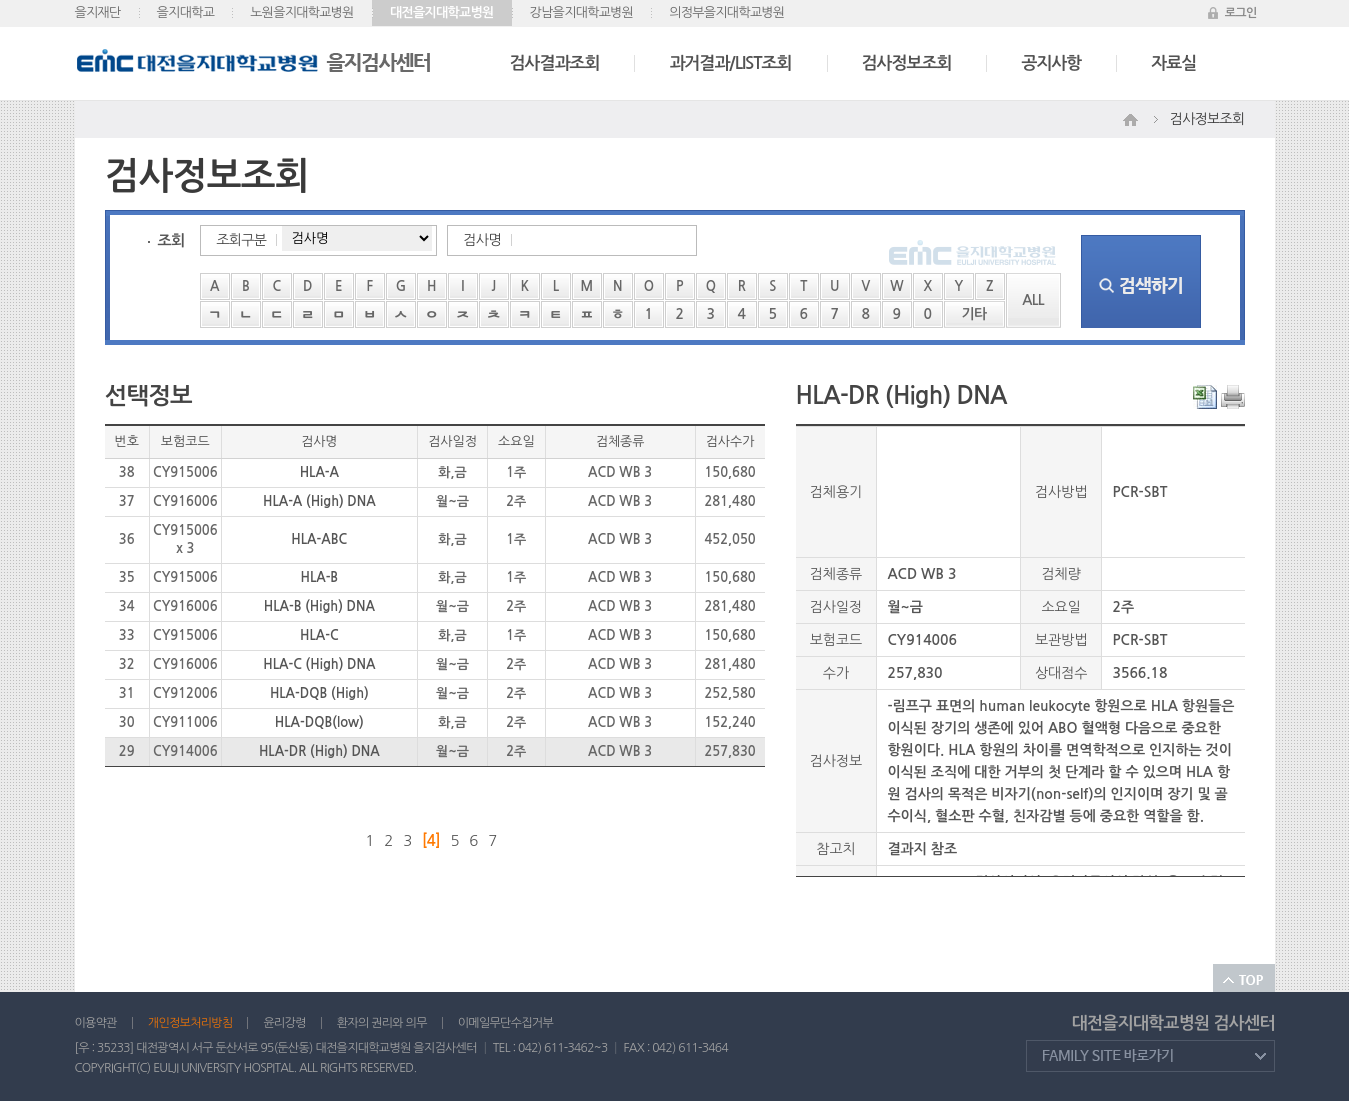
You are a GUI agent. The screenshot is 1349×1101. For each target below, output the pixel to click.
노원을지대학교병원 (302, 12)
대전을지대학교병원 (442, 12)
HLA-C (319, 635)
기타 (974, 314)
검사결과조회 (555, 63)
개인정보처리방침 (190, 1023)
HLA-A (319, 472)
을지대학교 (186, 12)
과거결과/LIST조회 (730, 63)
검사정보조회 (907, 63)
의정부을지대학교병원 (726, 12)
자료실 (1173, 63)
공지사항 (1051, 63)
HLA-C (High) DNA (319, 664)
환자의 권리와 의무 (382, 1023)
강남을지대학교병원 (582, 12)
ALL (1033, 300)
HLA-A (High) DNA (319, 501)
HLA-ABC (319, 539)
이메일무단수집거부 (505, 1023)
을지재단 (98, 12)
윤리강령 (284, 1023)
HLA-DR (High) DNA (319, 751)
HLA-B (319, 577)
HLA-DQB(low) (319, 722)
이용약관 (96, 1023)
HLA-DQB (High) (319, 693)
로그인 (1241, 13)
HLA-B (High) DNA (319, 606)
